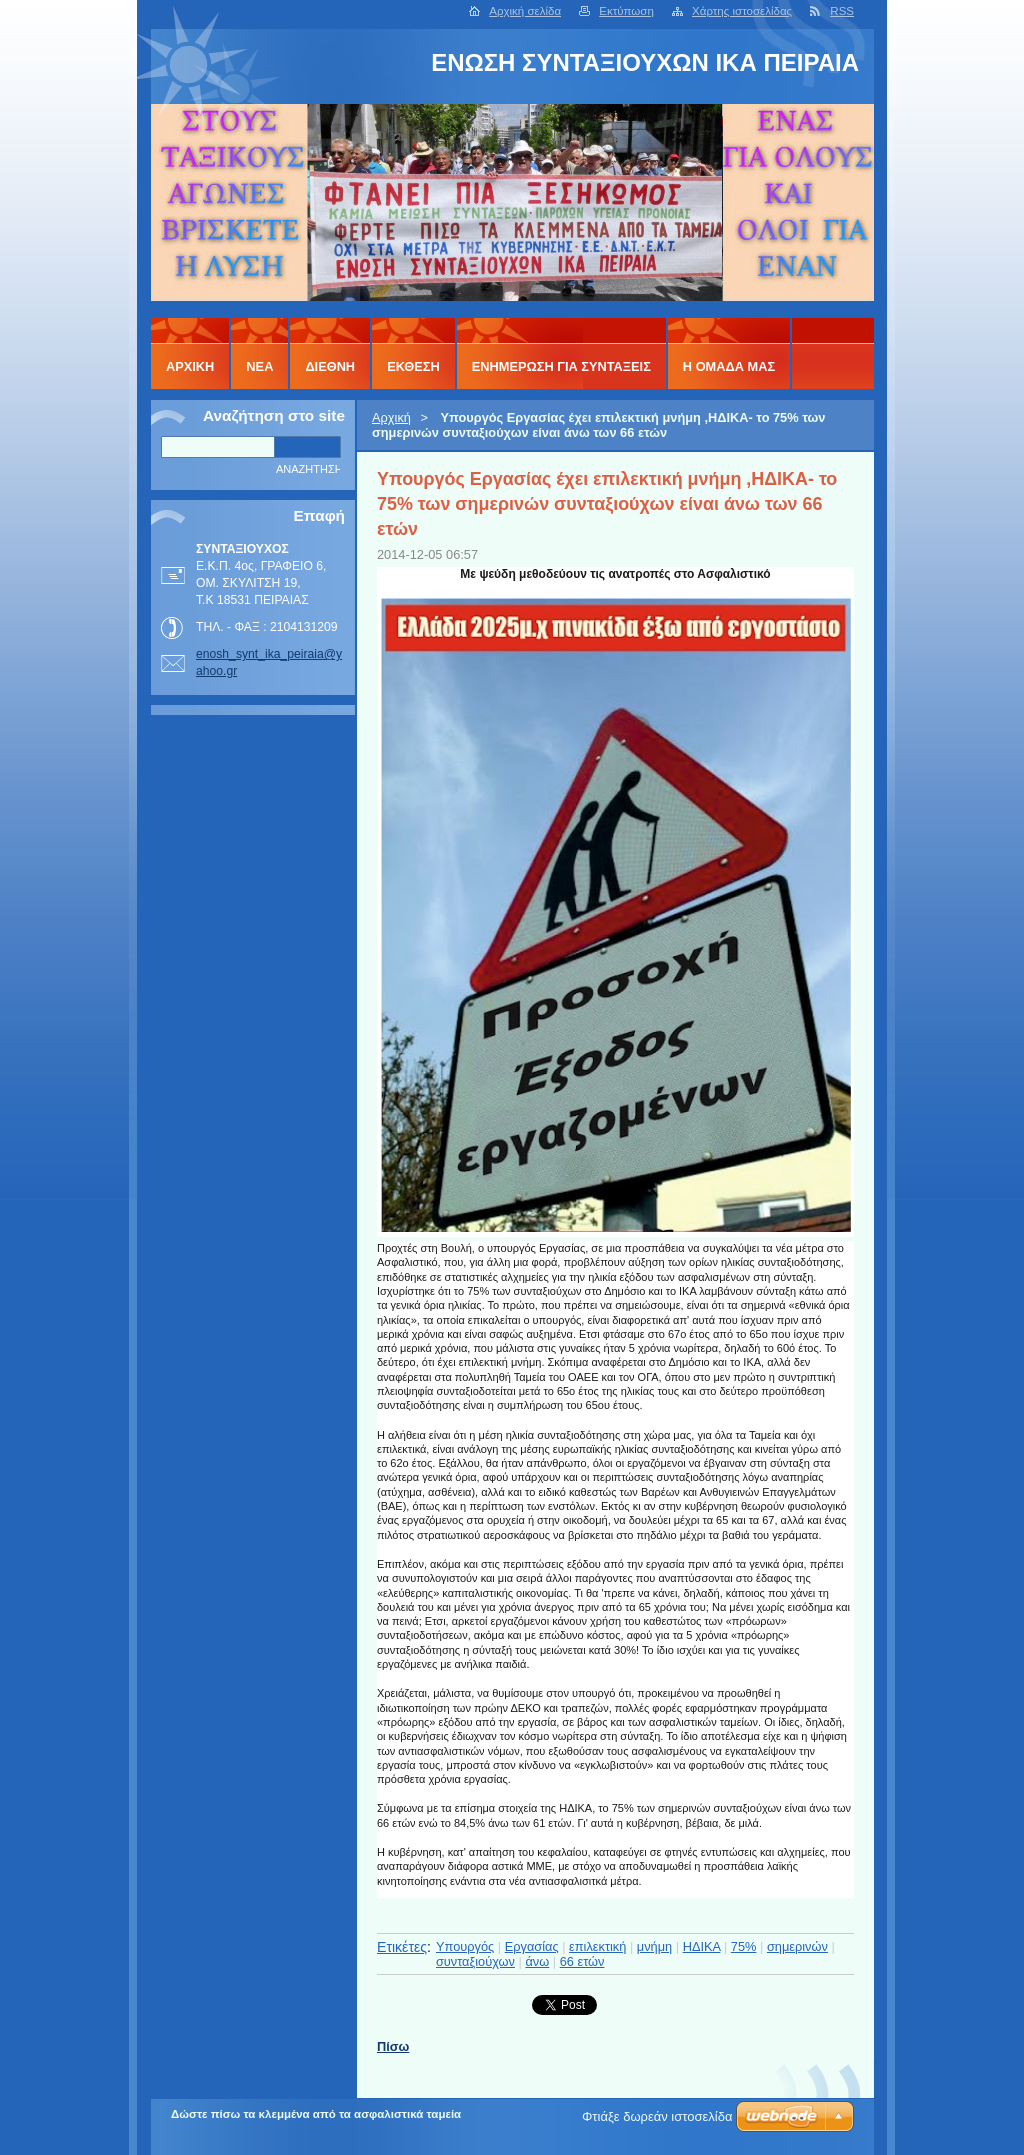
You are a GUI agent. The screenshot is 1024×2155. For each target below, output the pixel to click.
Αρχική (391, 417)
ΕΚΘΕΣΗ (413, 366)
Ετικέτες (402, 1947)
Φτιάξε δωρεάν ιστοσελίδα (657, 2116)
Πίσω (393, 2046)
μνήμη (654, 1946)
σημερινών (797, 1946)
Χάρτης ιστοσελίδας (742, 11)
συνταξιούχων (475, 1961)
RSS (842, 11)
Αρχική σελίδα (525, 11)
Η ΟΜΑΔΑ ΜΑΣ (729, 366)
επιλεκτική (597, 1946)
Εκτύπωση (626, 11)
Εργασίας (532, 1946)
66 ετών (582, 1961)
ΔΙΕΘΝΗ (330, 366)
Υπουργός (465, 1946)
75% (744, 1946)
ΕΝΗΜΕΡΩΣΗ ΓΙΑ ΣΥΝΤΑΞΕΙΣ (561, 366)
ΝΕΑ (259, 366)
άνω (537, 1961)
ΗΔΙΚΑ (702, 1946)
